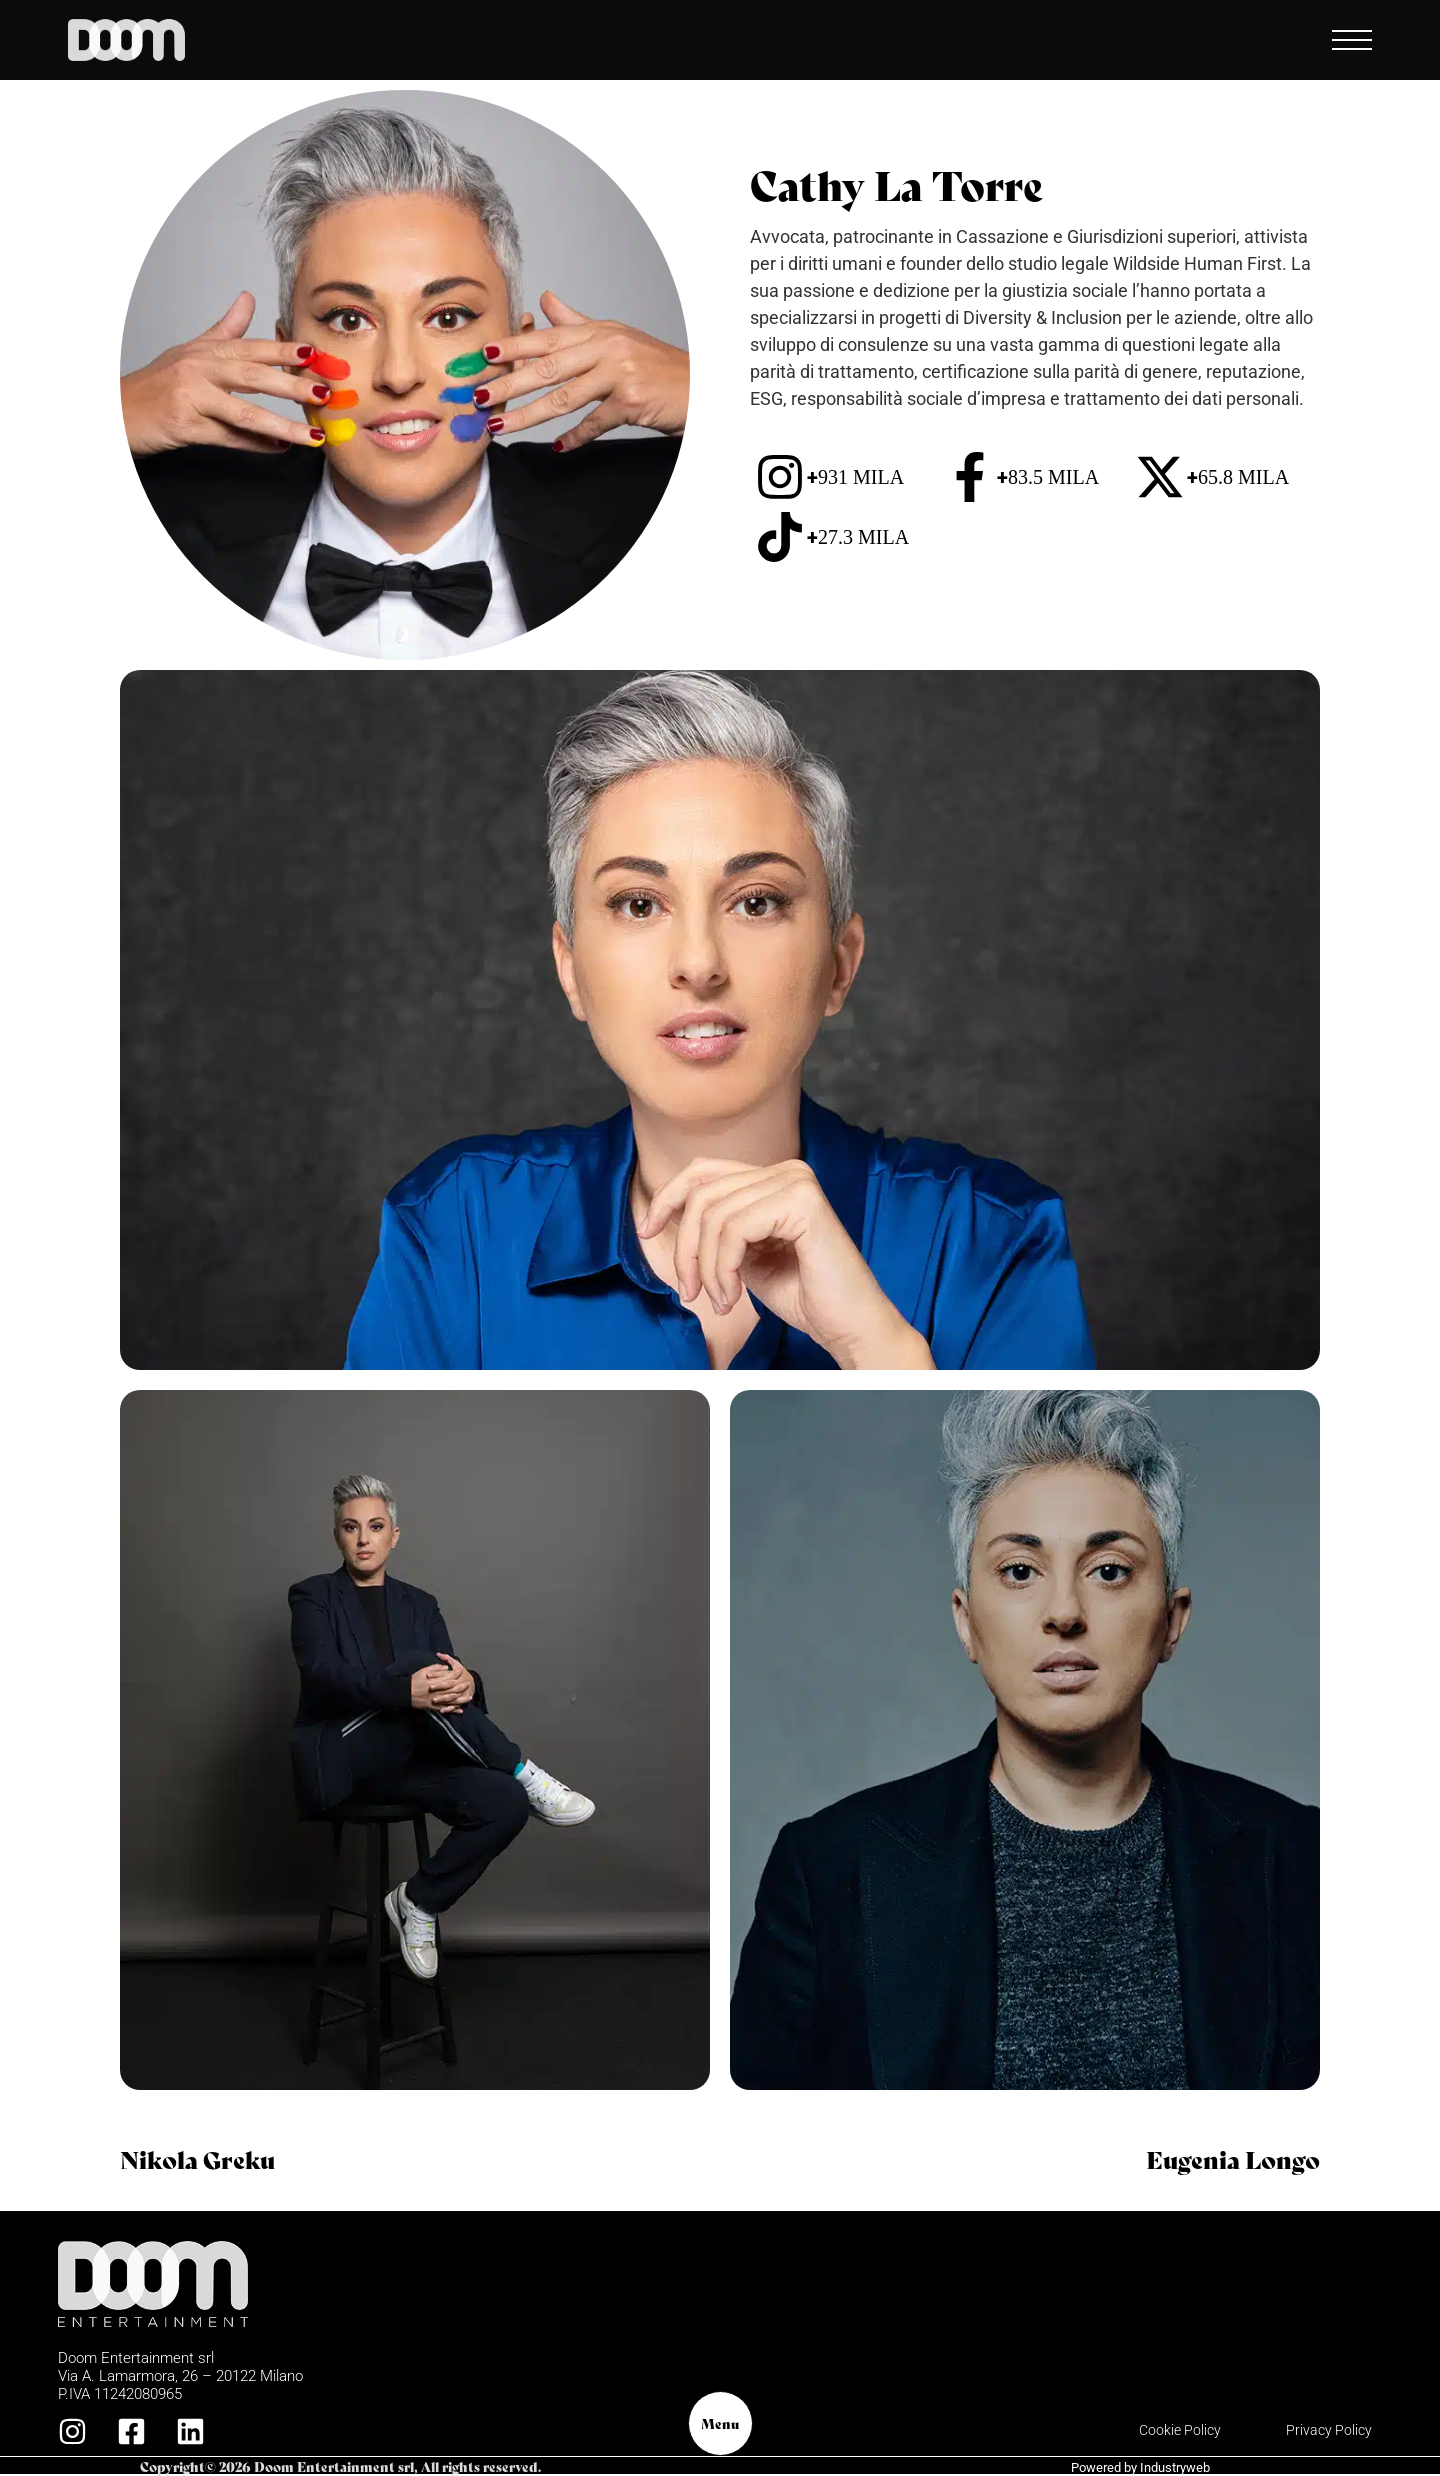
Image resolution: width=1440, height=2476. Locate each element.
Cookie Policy (1180, 2430)
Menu (720, 2423)
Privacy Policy (1329, 2430)
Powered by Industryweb (1140, 2467)
